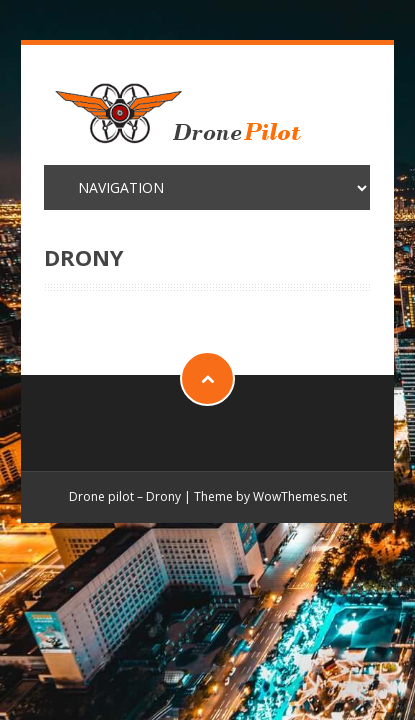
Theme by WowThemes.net (270, 496)
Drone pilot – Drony (125, 496)
